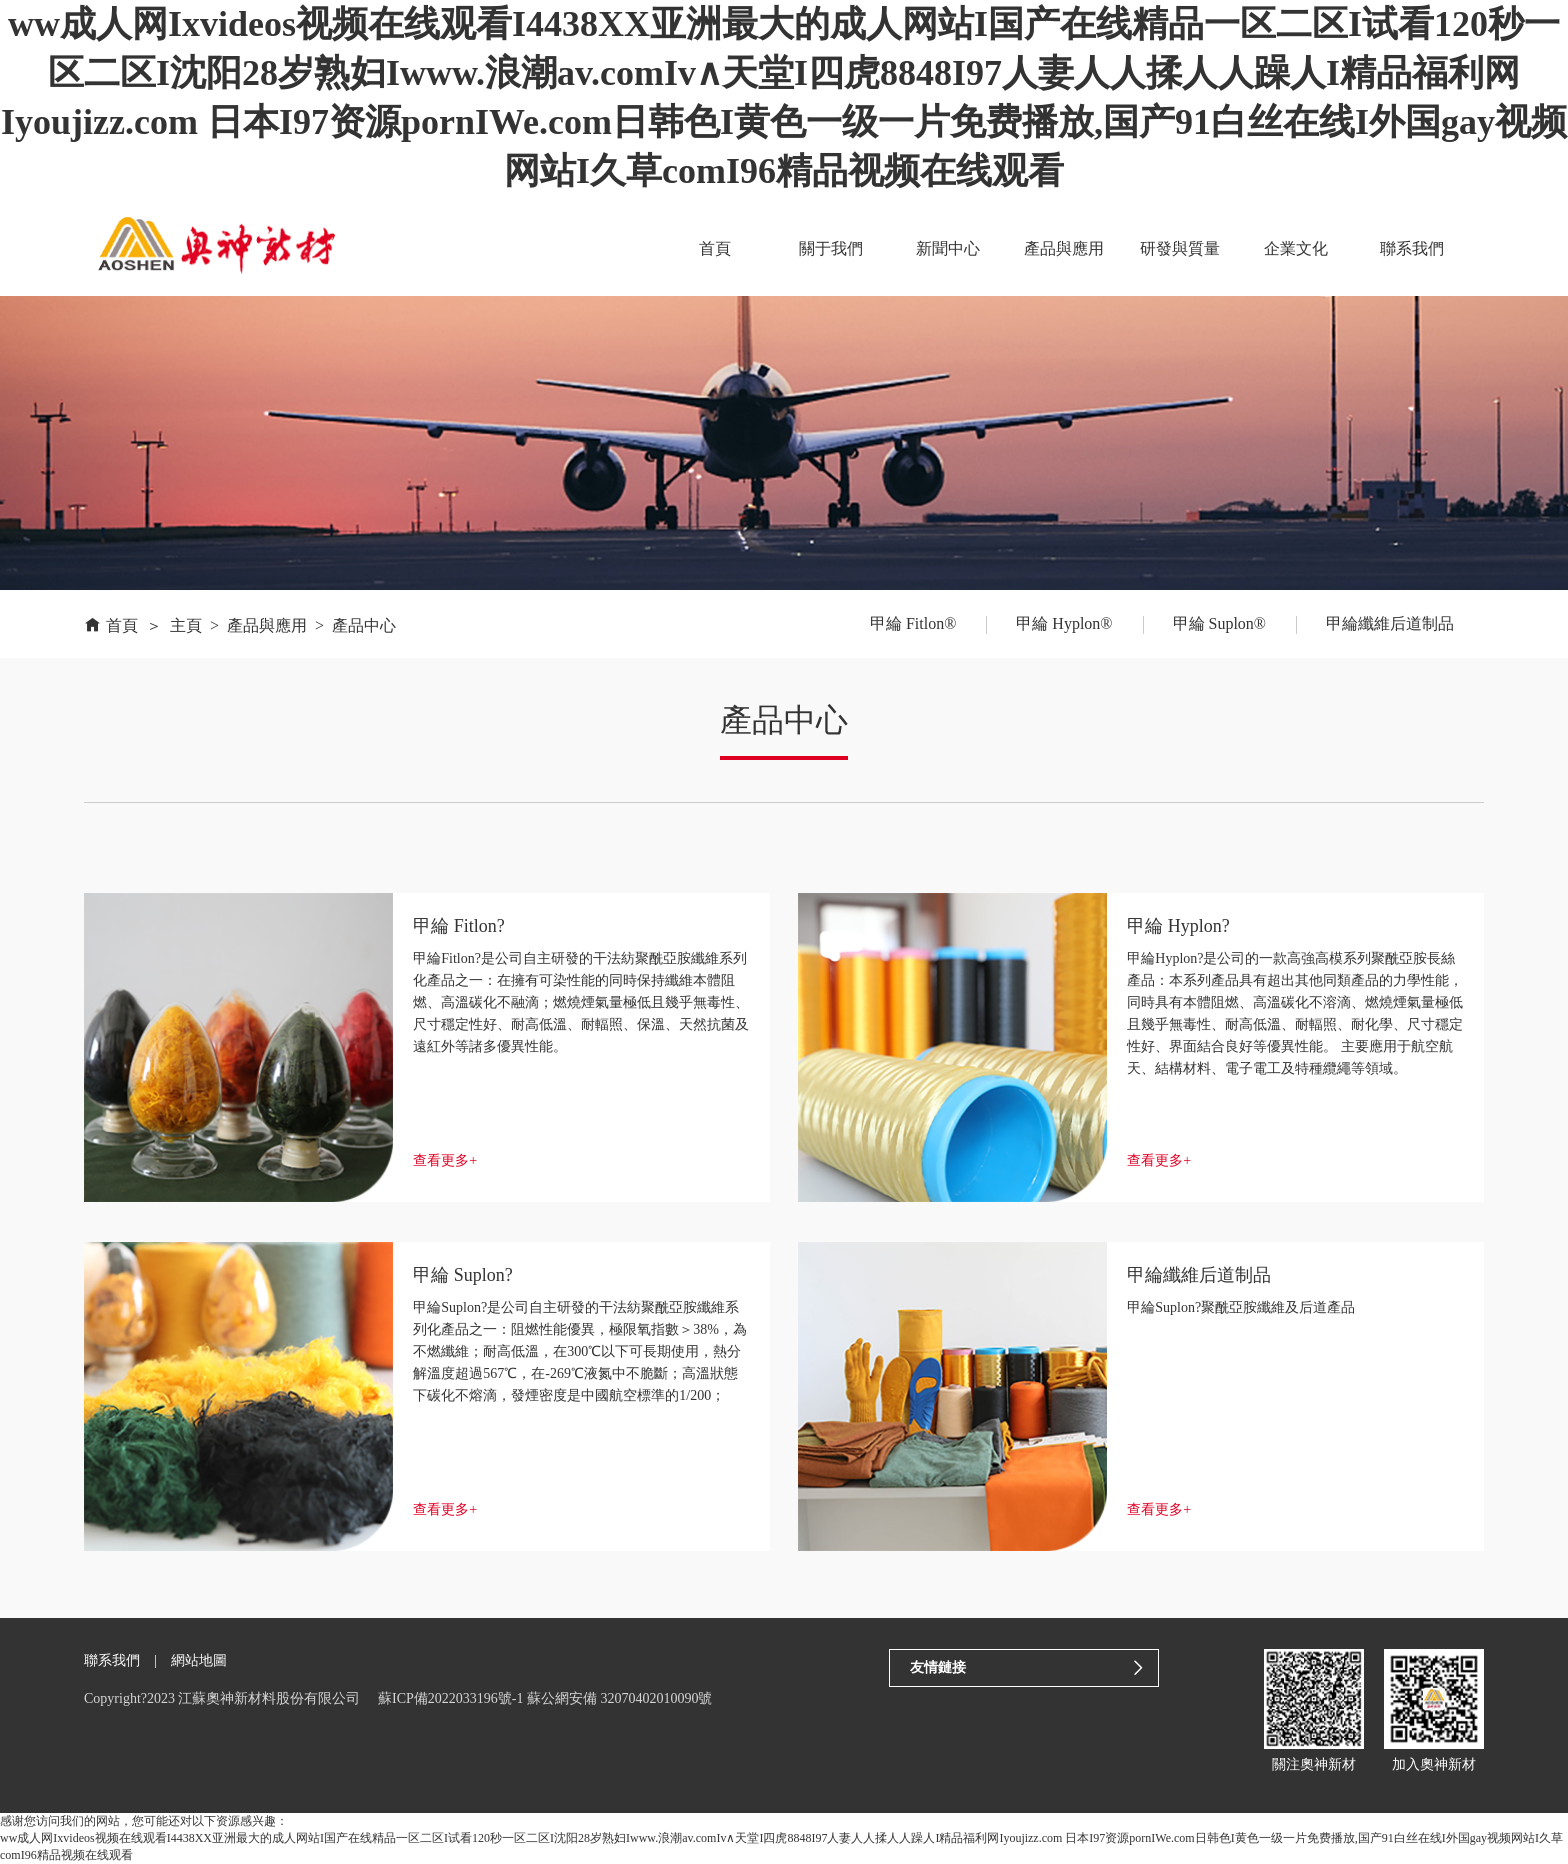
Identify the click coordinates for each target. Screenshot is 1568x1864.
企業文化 (1296, 248)
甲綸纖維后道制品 (1390, 623)
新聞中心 (949, 248)
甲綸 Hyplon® (1064, 623)
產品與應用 (1065, 248)
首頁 (718, 248)
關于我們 (833, 248)
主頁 (186, 625)
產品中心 (364, 625)
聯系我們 (1412, 248)
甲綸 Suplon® (1220, 623)
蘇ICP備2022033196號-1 (450, 1698)
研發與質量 (1181, 248)
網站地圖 (199, 1660)
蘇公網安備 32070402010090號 (620, 1698)
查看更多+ (445, 1160)
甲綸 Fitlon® (913, 623)
